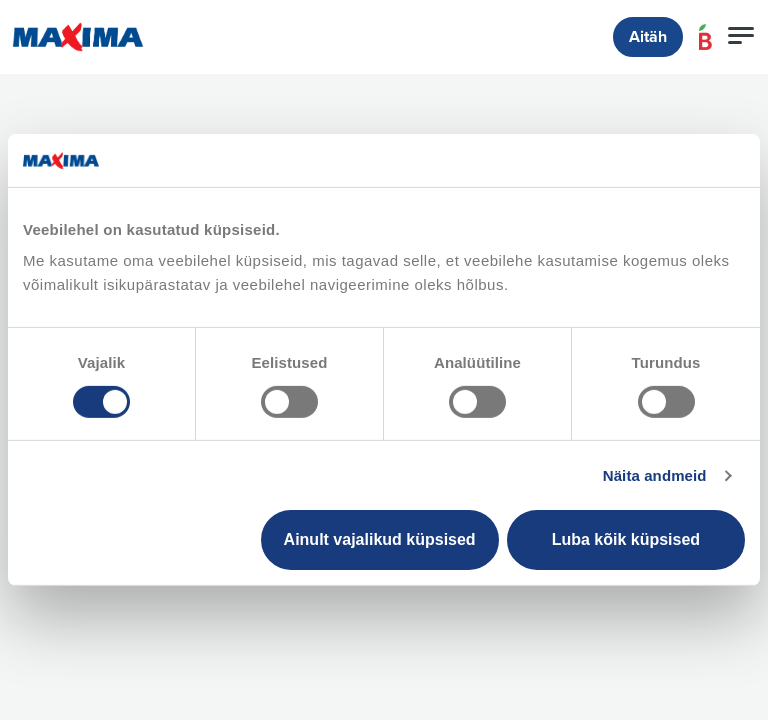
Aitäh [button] (648, 37)
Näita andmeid (655, 475)
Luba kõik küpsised (626, 539)
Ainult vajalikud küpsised (380, 539)
